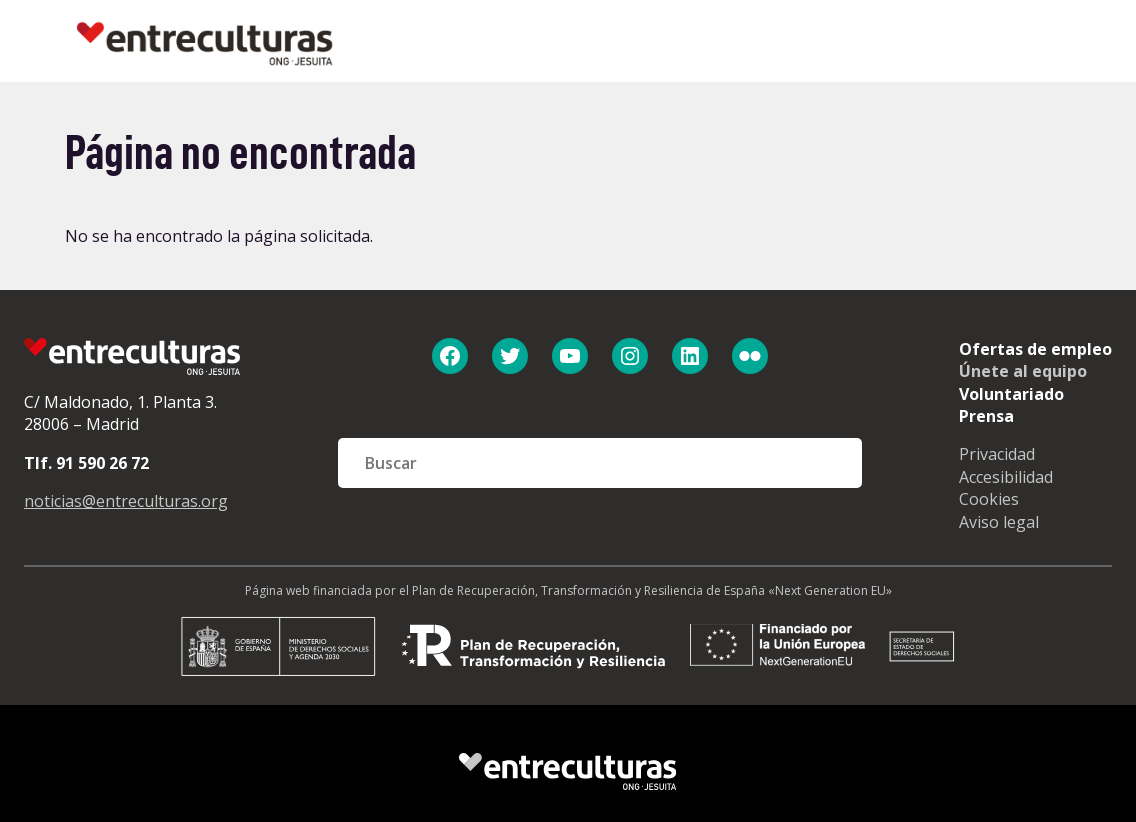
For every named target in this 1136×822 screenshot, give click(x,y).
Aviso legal (999, 522)
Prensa (986, 416)
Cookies (989, 499)
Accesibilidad (1006, 477)
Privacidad (997, 454)
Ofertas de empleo (1035, 349)
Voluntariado (1011, 394)
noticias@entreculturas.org (126, 501)
